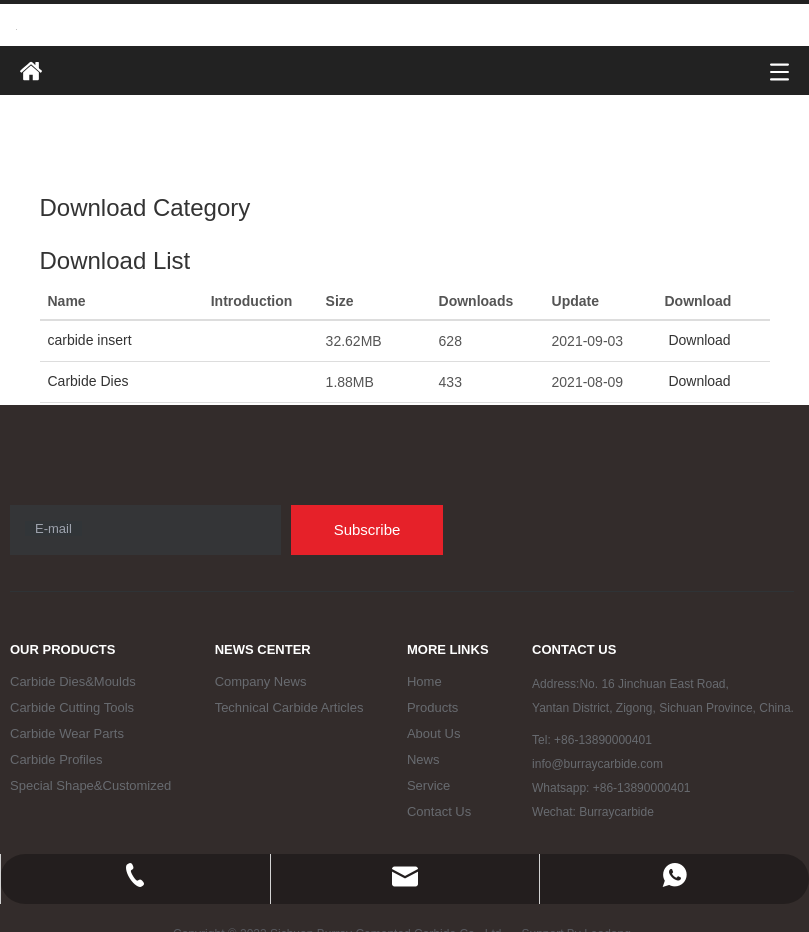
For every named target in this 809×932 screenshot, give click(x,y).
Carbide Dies (88, 381)
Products (432, 707)
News (423, 759)
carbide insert (90, 340)
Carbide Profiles (56, 759)
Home (424, 681)
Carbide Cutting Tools (72, 707)
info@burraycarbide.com (597, 764)
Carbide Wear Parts (67, 733)
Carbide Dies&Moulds (73, 681)
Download (698, 340)
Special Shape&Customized (90, 785)
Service (428, 785)
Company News (261, 681)
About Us (433, 733)
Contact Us (439, 811)
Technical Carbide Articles (289, 707)
